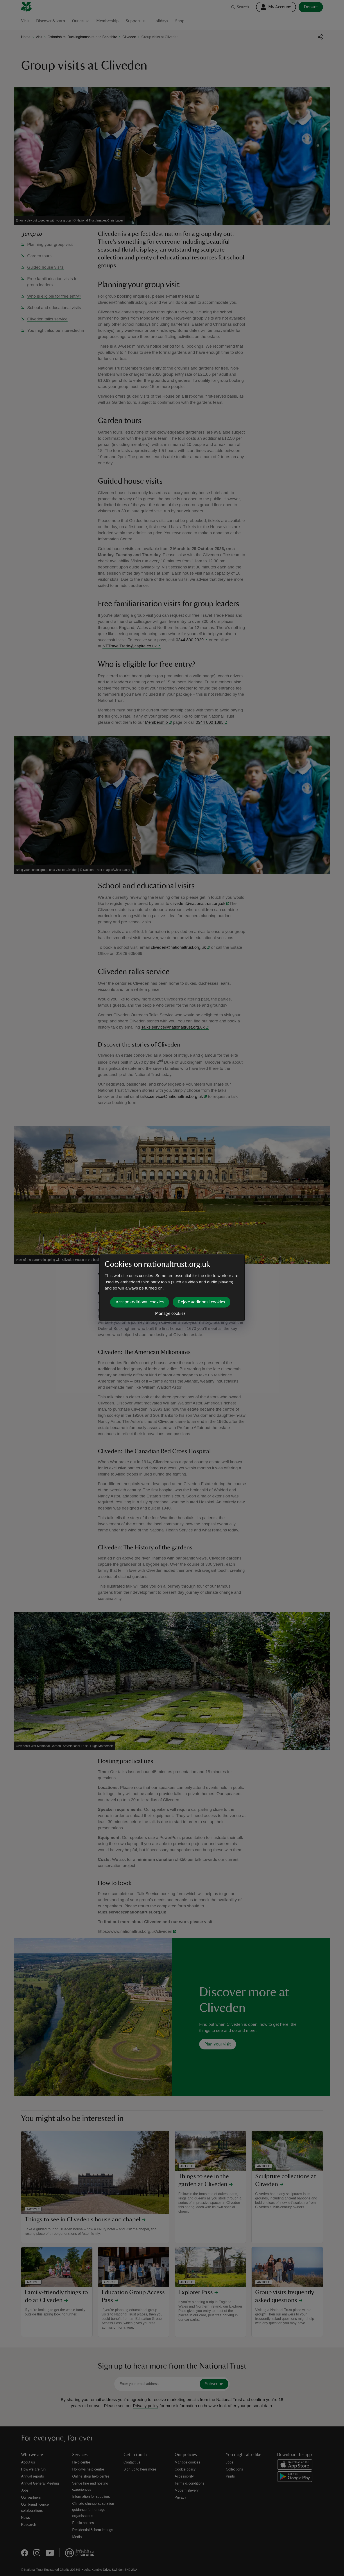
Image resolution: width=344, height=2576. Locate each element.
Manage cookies (170, 1313)
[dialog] (172, 1287)
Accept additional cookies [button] (140, 1302)
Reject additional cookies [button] (201, 1302)
